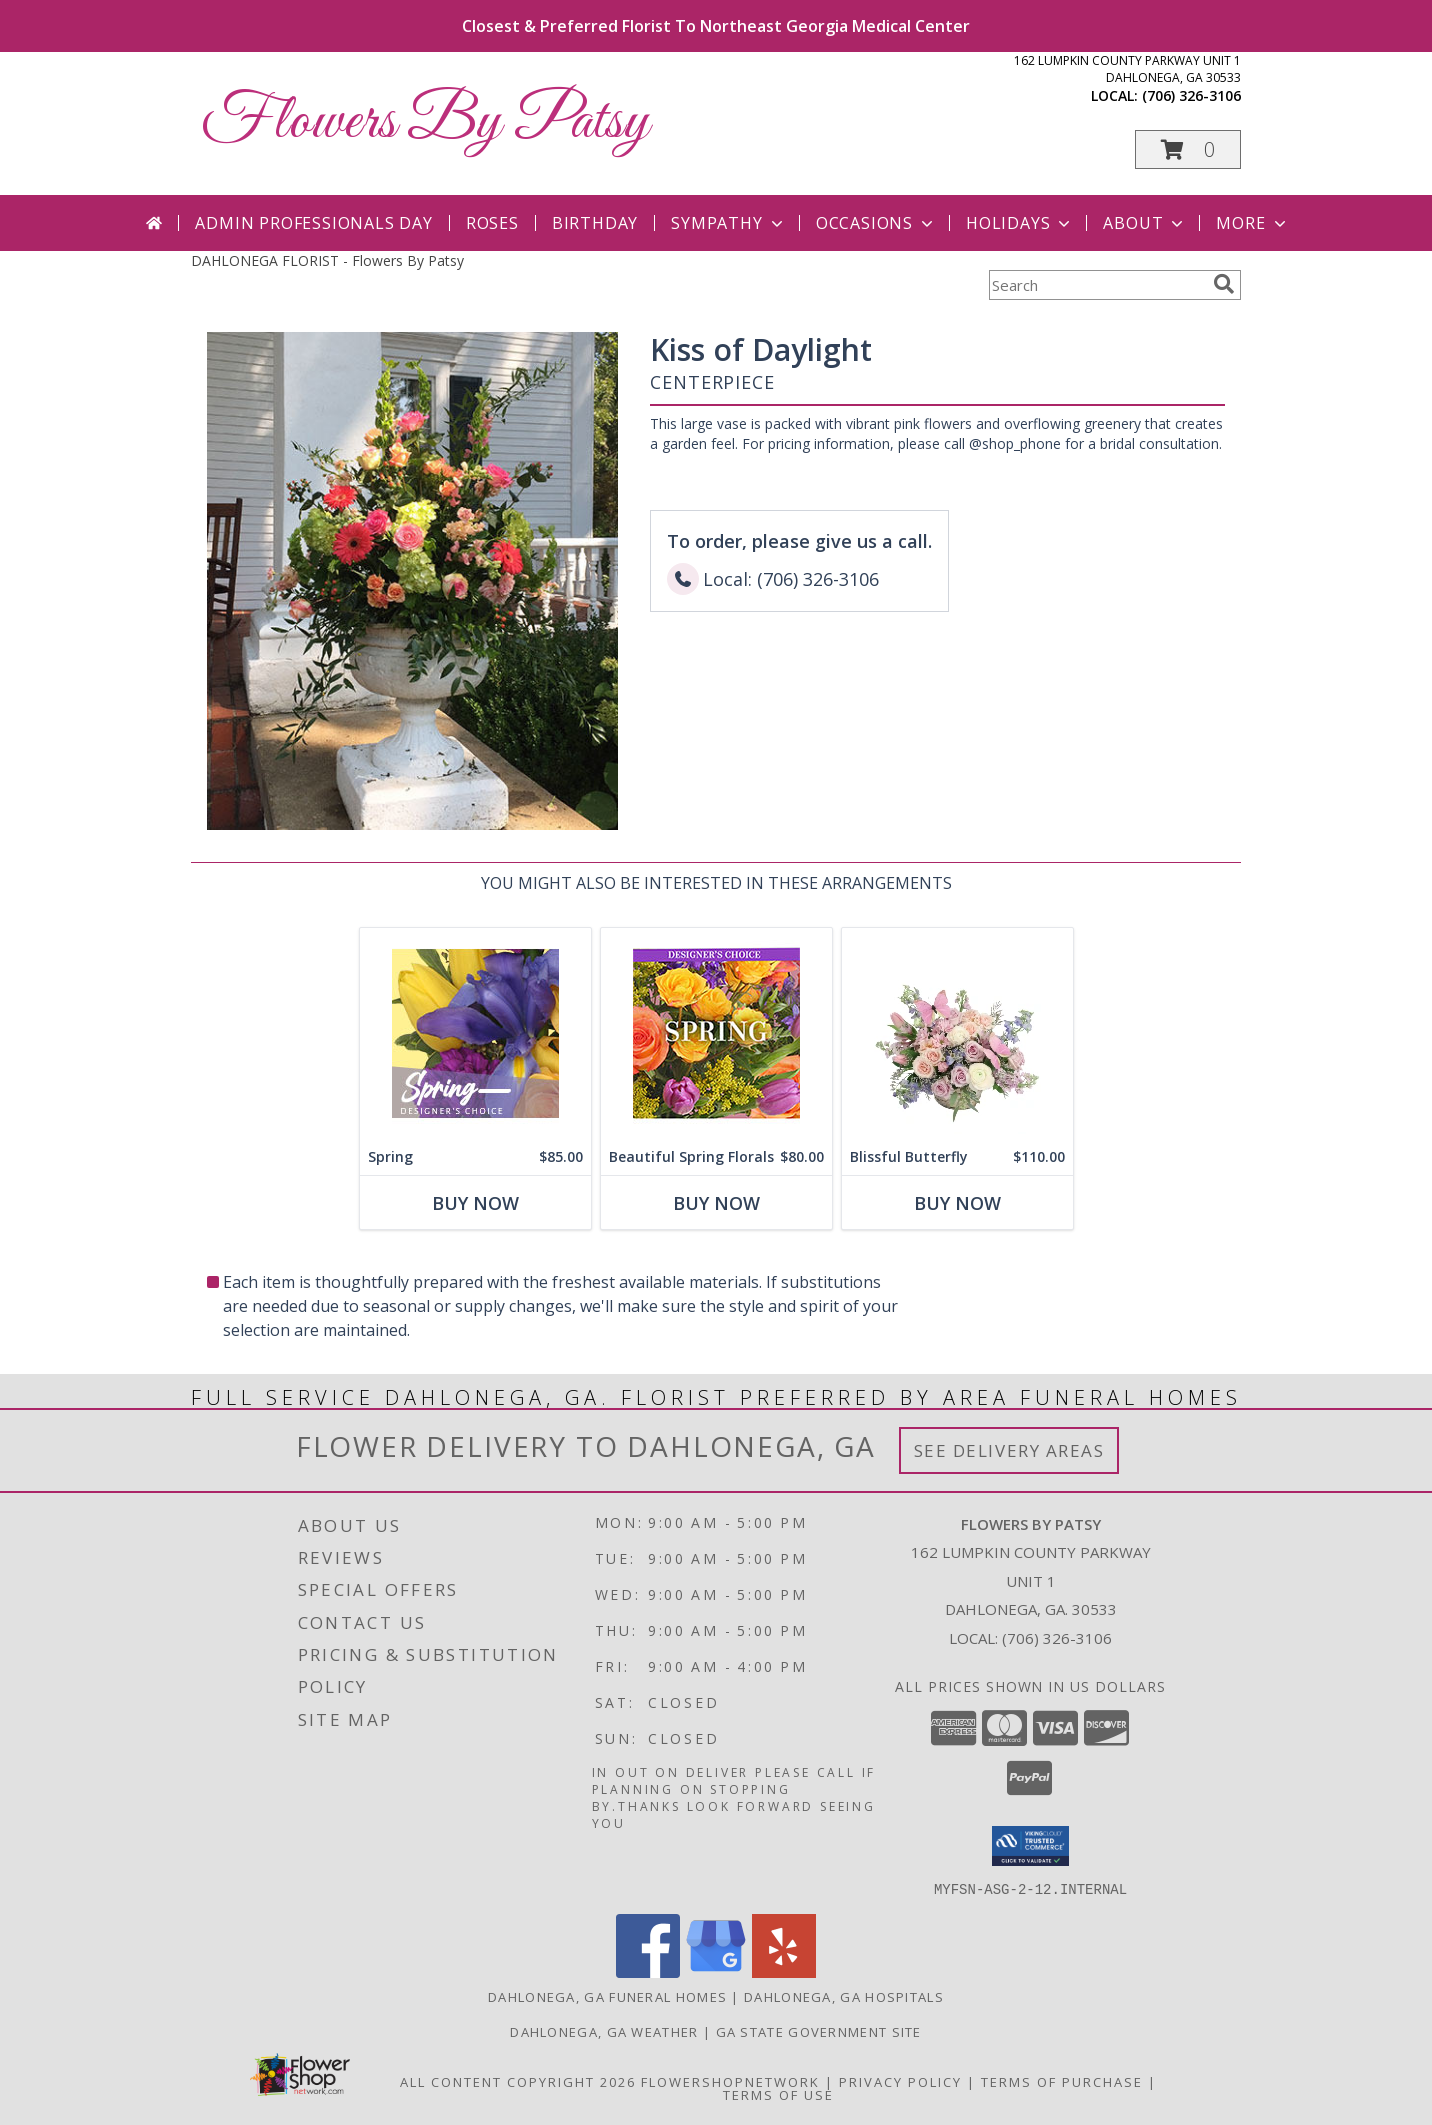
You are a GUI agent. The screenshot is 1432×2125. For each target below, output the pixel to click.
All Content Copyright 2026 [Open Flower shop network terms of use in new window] (518, 2081)
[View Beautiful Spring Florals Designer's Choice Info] (716, 1033)
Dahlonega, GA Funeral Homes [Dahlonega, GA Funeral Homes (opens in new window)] (607, 1996)
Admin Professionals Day (313, 223)
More (1252, 223)
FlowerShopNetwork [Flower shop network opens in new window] (730, 2081)
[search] (1224, 284)
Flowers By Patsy (425, 122)
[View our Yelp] (784, 1971)
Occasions (876, 223)
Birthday (595, 223)
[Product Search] (1097, 285)
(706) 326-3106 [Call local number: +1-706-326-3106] (1191, 95)
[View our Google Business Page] (716, 1971)
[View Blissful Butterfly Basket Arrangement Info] (957, 1033)
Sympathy (728, 223)
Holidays (1020, 223)
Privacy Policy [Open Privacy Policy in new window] (900, 2081)
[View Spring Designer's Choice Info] (475, 1033)
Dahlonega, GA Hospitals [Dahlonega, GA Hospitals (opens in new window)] (844, 1996)
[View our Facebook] (648, 1971)
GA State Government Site (819, 2031)
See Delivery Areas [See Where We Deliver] (1009, 1450)
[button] (1188, 149)
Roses (492, 223)
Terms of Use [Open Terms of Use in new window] (778, 2094)
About (1145, 223)
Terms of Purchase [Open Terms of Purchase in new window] (1062, 2081)
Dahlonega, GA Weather (604, 2031)
